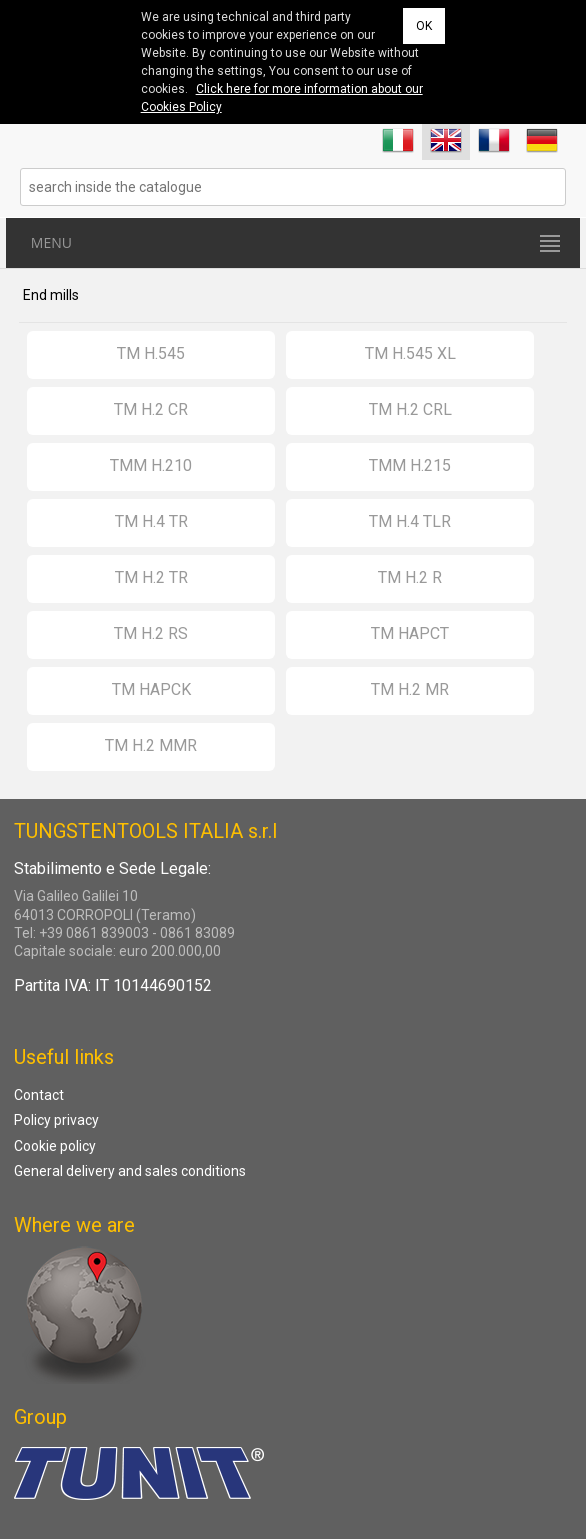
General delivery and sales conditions (130, 1171)
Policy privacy (56, 1120)
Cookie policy (55, 1146)
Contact (39, 1095)
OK (424, 26)
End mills (51, 295)
